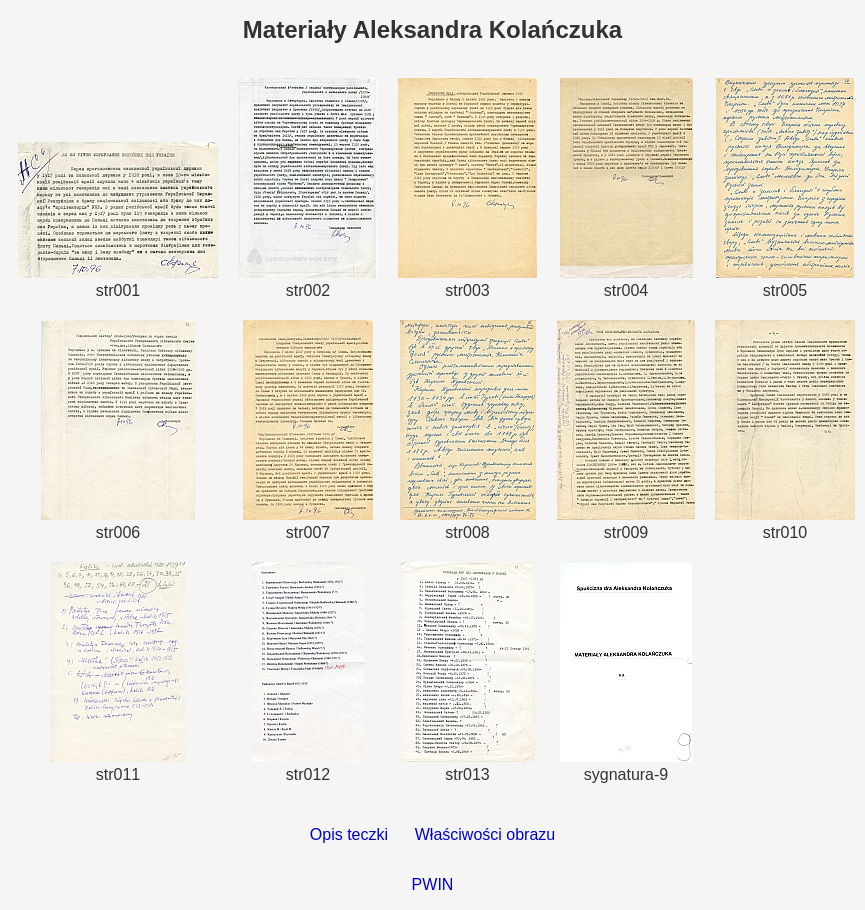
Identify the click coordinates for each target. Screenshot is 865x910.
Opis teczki (349, 834)
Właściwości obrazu (485, 834)
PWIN (433, 884)
